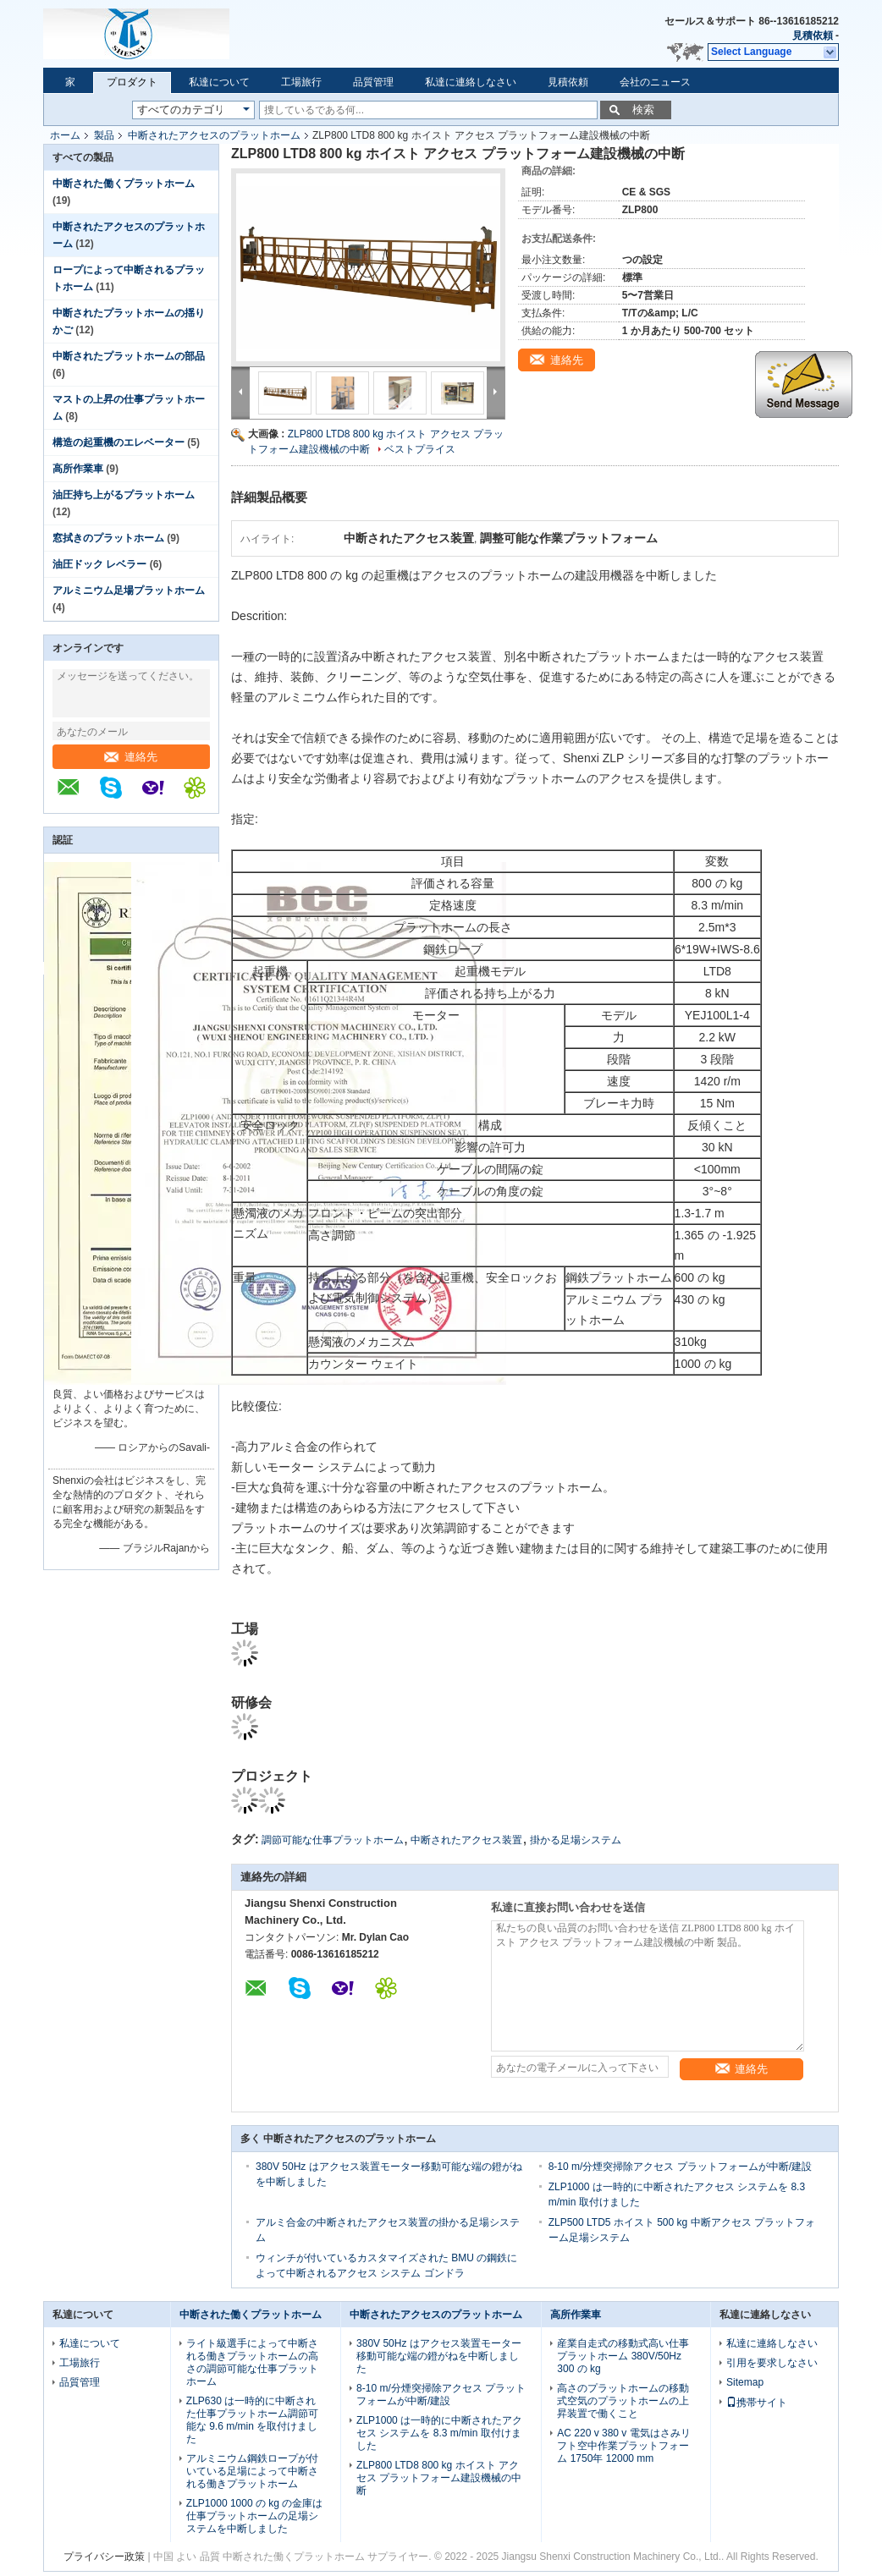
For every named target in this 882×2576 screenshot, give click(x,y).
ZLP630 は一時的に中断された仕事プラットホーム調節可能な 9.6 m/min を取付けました (252, 2420)
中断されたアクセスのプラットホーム (214, 135)
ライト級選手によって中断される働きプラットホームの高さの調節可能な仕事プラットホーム (252, 2362)
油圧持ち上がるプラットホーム (123, 495)
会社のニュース (655, 82)
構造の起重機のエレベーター (118, 442)
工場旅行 (301, 82)
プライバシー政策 (104, 2556)
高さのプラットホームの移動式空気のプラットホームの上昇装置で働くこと (623, 2400)
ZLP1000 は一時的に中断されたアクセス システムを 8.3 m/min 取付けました (439, 2433)
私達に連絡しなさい (470, 82)
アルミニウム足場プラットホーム (128, 590)
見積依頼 (812, 35)
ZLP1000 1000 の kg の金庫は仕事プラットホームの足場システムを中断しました (254, 2516)
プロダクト (132, 82)
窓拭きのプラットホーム (108, 538)
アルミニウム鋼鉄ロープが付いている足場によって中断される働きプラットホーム (252, 2471)
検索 (643, 109)
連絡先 (130, 756)
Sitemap (744, 2382)
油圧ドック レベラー (99, 564)
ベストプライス (419, 449)
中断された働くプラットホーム (123, 183)
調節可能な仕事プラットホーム (333, 1840)
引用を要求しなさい (772, 2363)
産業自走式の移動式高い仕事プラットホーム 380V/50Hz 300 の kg (623, 2356)
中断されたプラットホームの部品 (128, 356)
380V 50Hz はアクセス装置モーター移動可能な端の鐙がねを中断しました (438, 2356)
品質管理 (373, 82)
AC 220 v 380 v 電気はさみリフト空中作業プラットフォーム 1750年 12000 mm (623, 2445)
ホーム (65, 135)
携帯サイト (756, 2402)
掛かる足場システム (575, 1840)
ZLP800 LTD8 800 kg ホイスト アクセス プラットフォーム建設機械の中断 (438, 2477)
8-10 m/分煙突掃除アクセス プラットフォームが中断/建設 (680, 2166)
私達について (219, 82)
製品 (104, 135)
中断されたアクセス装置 (466, 1840)
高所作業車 (77, 469)
